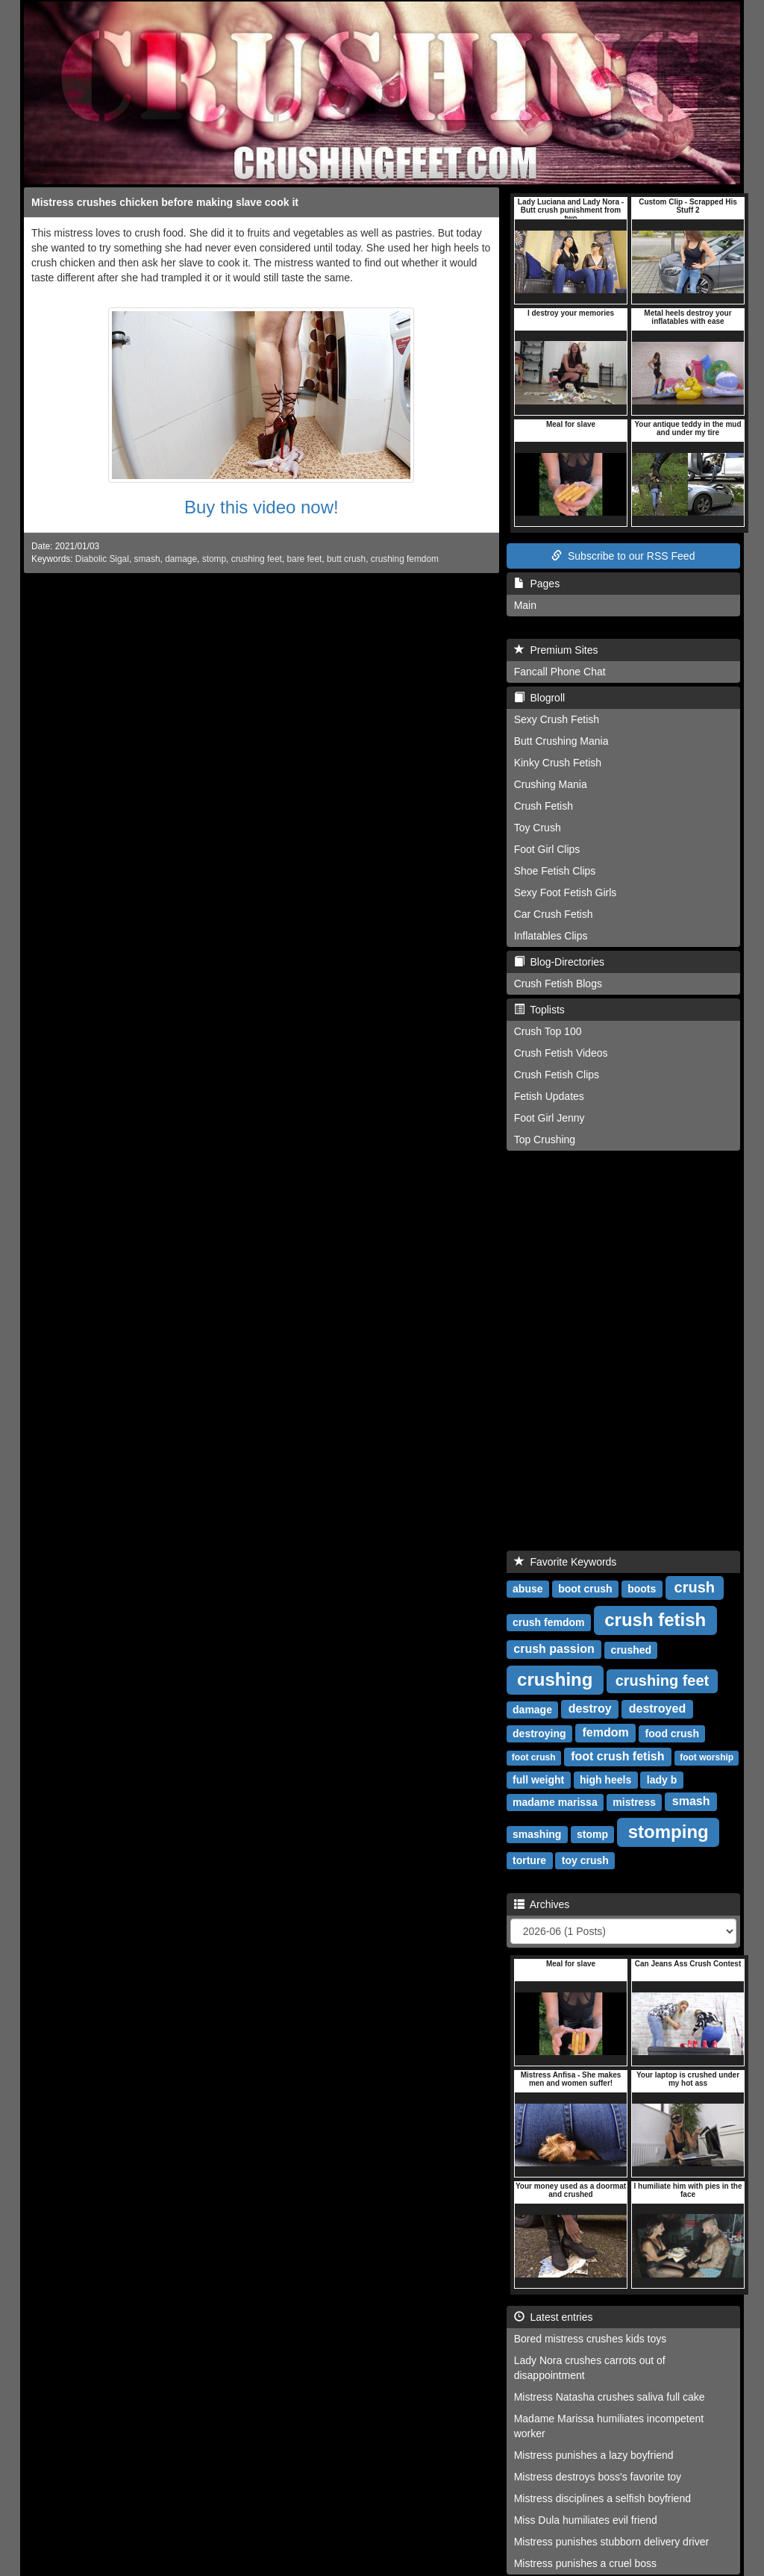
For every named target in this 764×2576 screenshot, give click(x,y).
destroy (590, 1709)
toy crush (585, 1860)
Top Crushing (545, 1139)
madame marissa (555, 1802)
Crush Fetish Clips (556, 1075)
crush (694, 1587)
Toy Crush (537, 828)
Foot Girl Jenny (549, 1118)
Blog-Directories (559, 962)
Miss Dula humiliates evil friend (585, 2520)
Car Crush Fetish (553, 914)
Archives (542, 1904)
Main (525, 605)
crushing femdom (405, 559)
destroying (539, 1733)
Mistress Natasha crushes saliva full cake (609, 2397)
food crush (672, 1733)
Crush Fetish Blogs (558, 984)
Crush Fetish (543, 806)
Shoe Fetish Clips (555, 871)
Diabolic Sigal (102, 559)
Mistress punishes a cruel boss (585, 2563)
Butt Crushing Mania (561, 741)
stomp (214, 559)
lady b (662, 1780)
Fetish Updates (549, 1096)
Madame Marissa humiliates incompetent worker (609, 2426)
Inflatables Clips (551, 936)
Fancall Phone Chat (560, 672)
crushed (631, 1650)
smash (147, 559)
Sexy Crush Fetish (556, 719)
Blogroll (539, 698)
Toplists (539, 1010)
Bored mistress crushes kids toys (590, 2339)
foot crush (534, 1758)
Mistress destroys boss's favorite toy (597, 2477)
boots (641, 1589)
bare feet (304, 559)
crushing (554, 1679)
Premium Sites (556, 650)
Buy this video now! (261, 507)
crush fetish (655, 1620)
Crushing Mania (550, 784)
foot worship (706, 1758)
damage (181, 559)
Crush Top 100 (548, 1031)
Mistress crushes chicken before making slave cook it (164, 202)
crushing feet (256, 559)
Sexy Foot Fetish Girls (565, 892)
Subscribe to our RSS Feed (623, 556)
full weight (538, 1780)
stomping (668, 1832)
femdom (606, 1733)
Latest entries (553, 2317)
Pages (537, 584)
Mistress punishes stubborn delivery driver (611, 2542)
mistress (634, 1802)
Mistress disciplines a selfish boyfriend (602, 2498)
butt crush (346, 559)
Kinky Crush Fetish (557, 763)
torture (529, 1860)
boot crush (585, 1589)
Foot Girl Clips (547, 849)
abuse (527, 1589)
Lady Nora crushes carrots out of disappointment (590, 2367)
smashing (537, 1834)
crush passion (553, 1649)
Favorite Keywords (565, 1562)
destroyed (657, 1709)
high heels (605, 1780)
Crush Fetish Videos (561, 1053)
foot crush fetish (617, 1757)
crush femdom (548, 1622)
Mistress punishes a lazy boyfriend (594, 2455)
